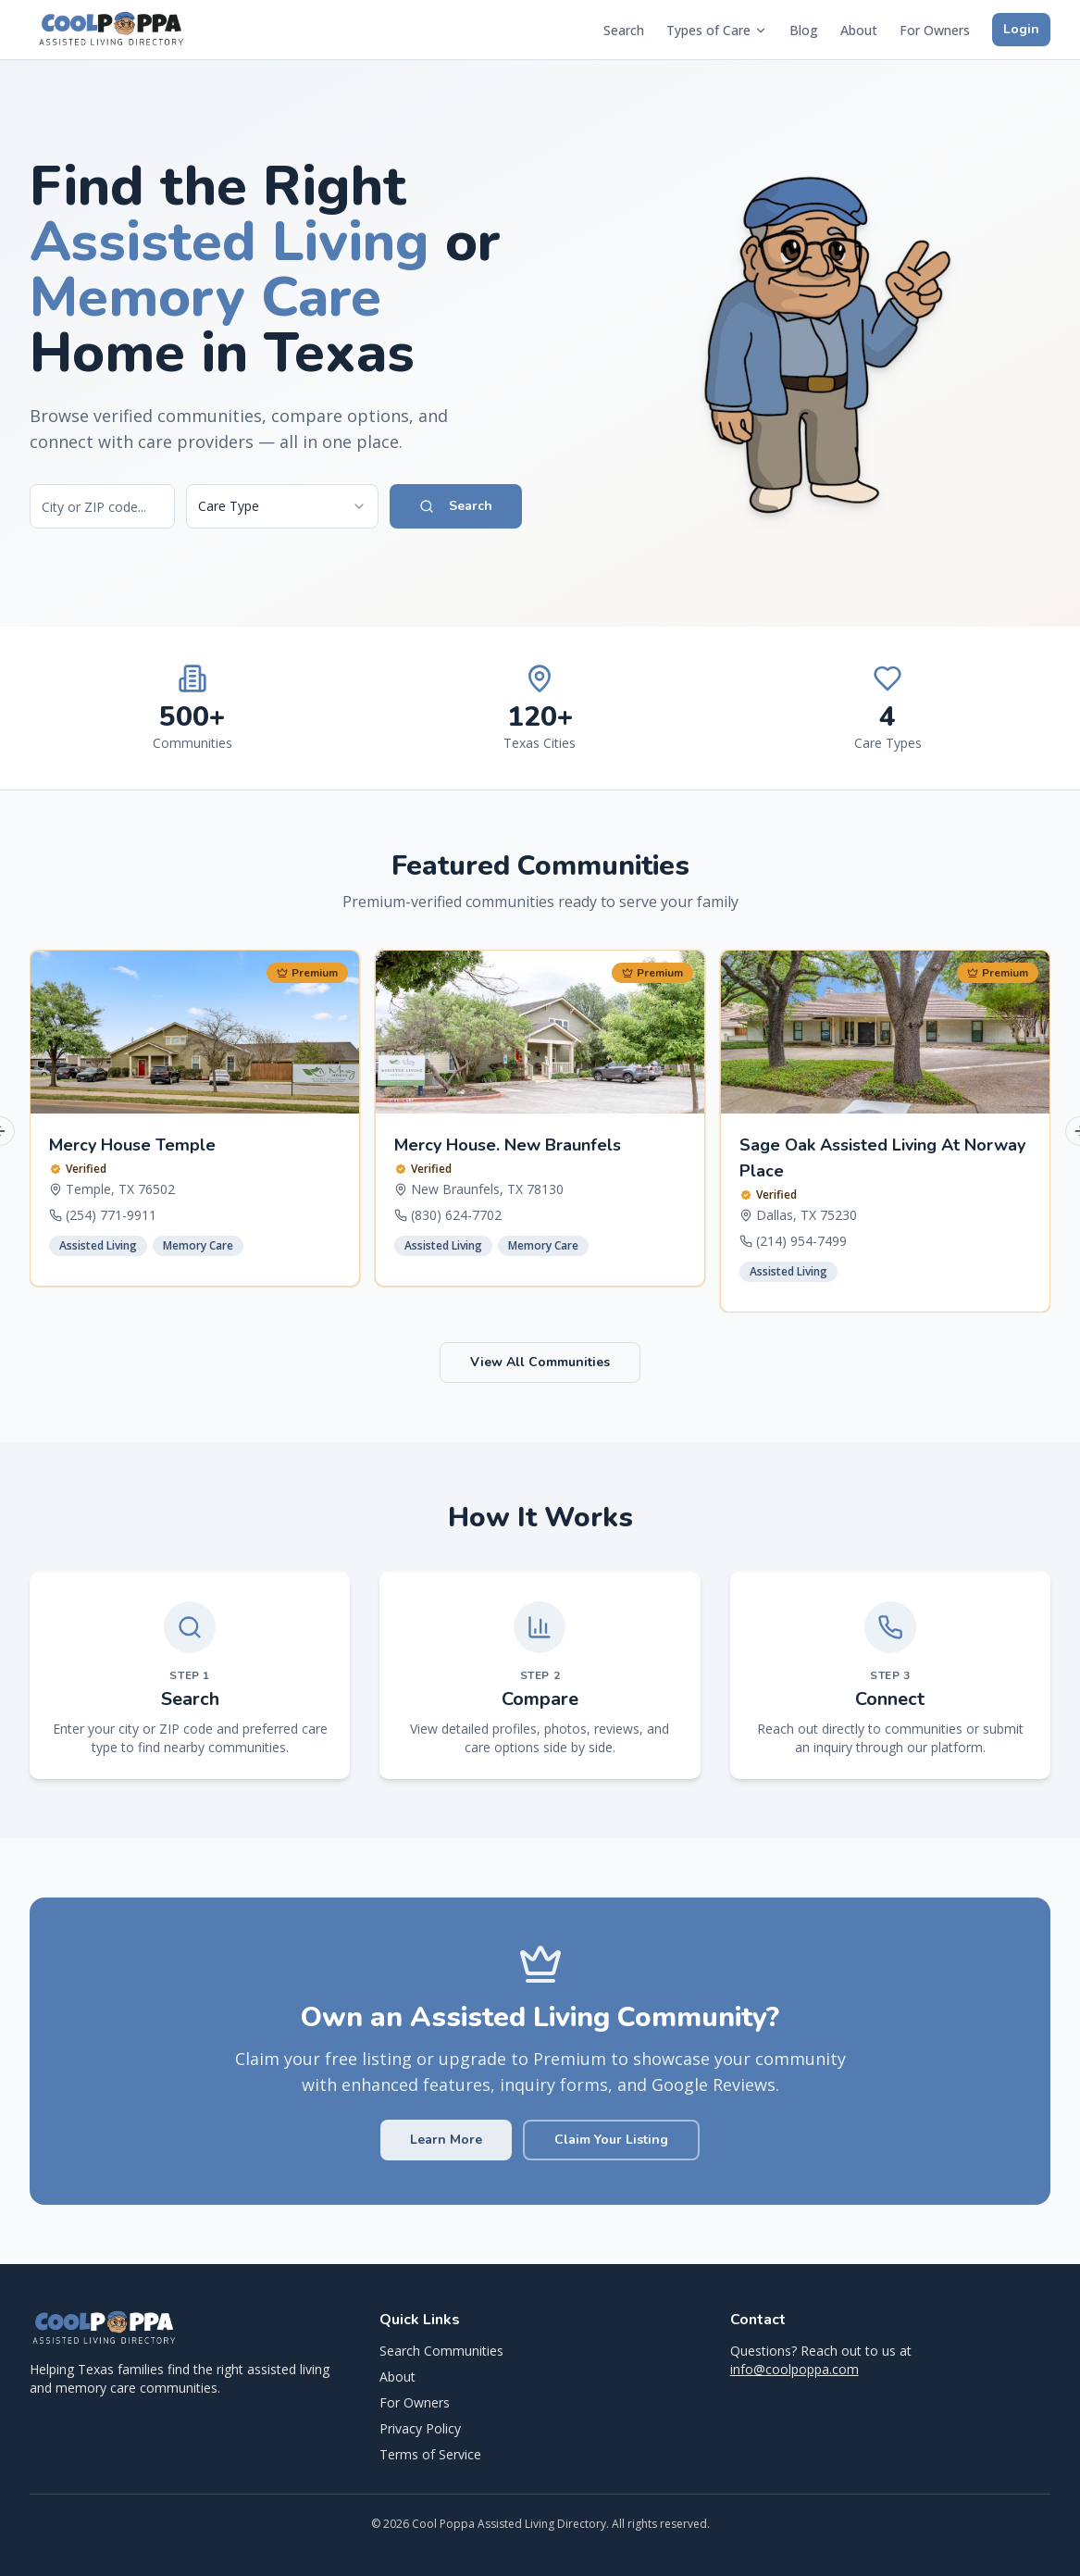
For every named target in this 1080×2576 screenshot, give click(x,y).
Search (623, 30)
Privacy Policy (420, 2428)
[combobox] (282, 506)
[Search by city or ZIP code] (102, 506)
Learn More (446, 2139)
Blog (803, 30)
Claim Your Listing (611, 2139)
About (858, 30)
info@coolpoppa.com (794, 2369)
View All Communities (540, 1362)
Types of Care (716, 30)
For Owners (935, 30)
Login (1021, 29)
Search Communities (441, 2350)
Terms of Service (430, 2454)
